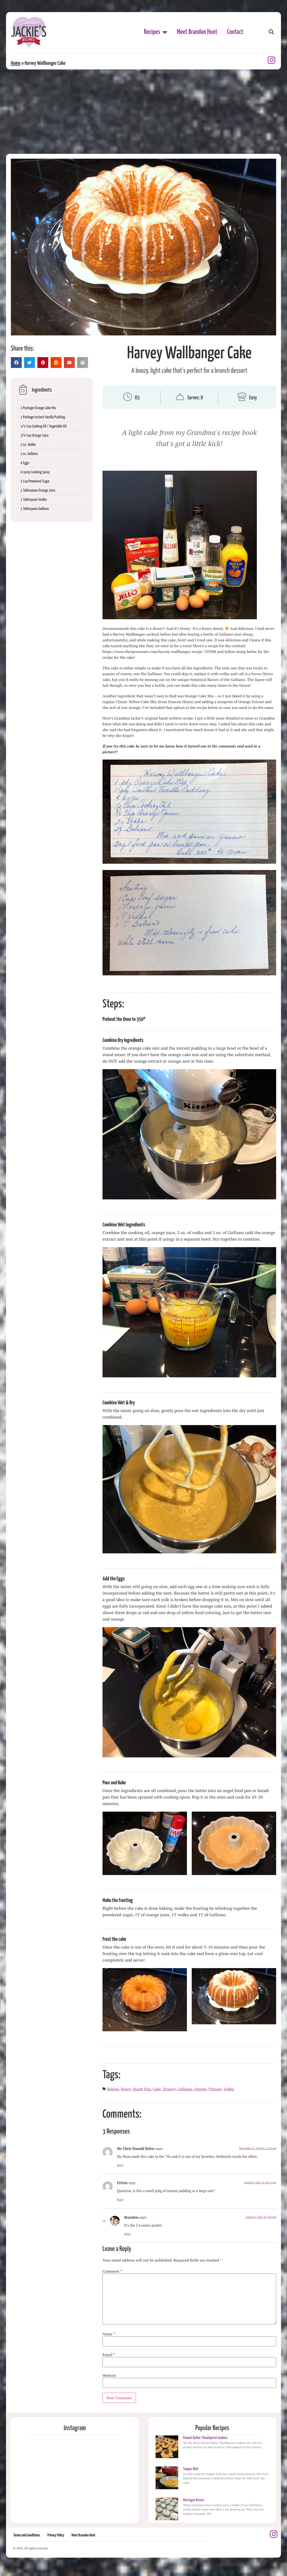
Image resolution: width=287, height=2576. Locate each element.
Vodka (229, 2089)
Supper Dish (190, 2469)
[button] (271, 32)
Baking (113, 2089)
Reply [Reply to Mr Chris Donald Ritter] (120, 2165)
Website (109, 2375)
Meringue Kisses (193, 2500)
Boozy (126, 2089)
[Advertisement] (143, 117)
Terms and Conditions (26, 2535)
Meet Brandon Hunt (197, 32)
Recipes (155, 32)
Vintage (215, 2089)
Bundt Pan (142, 2089)
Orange (200, 2089)
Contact (235, 32)
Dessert (169, 2089)
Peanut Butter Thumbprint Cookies (205, 2438)
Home (15, 63)
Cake (157, 2089)
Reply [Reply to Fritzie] (120, 2199)
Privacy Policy (55, 2535)
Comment (112, 2271)
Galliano (185, 2089)
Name (108, 2334)
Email (108, 2355)
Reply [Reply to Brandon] (127, 2234)
